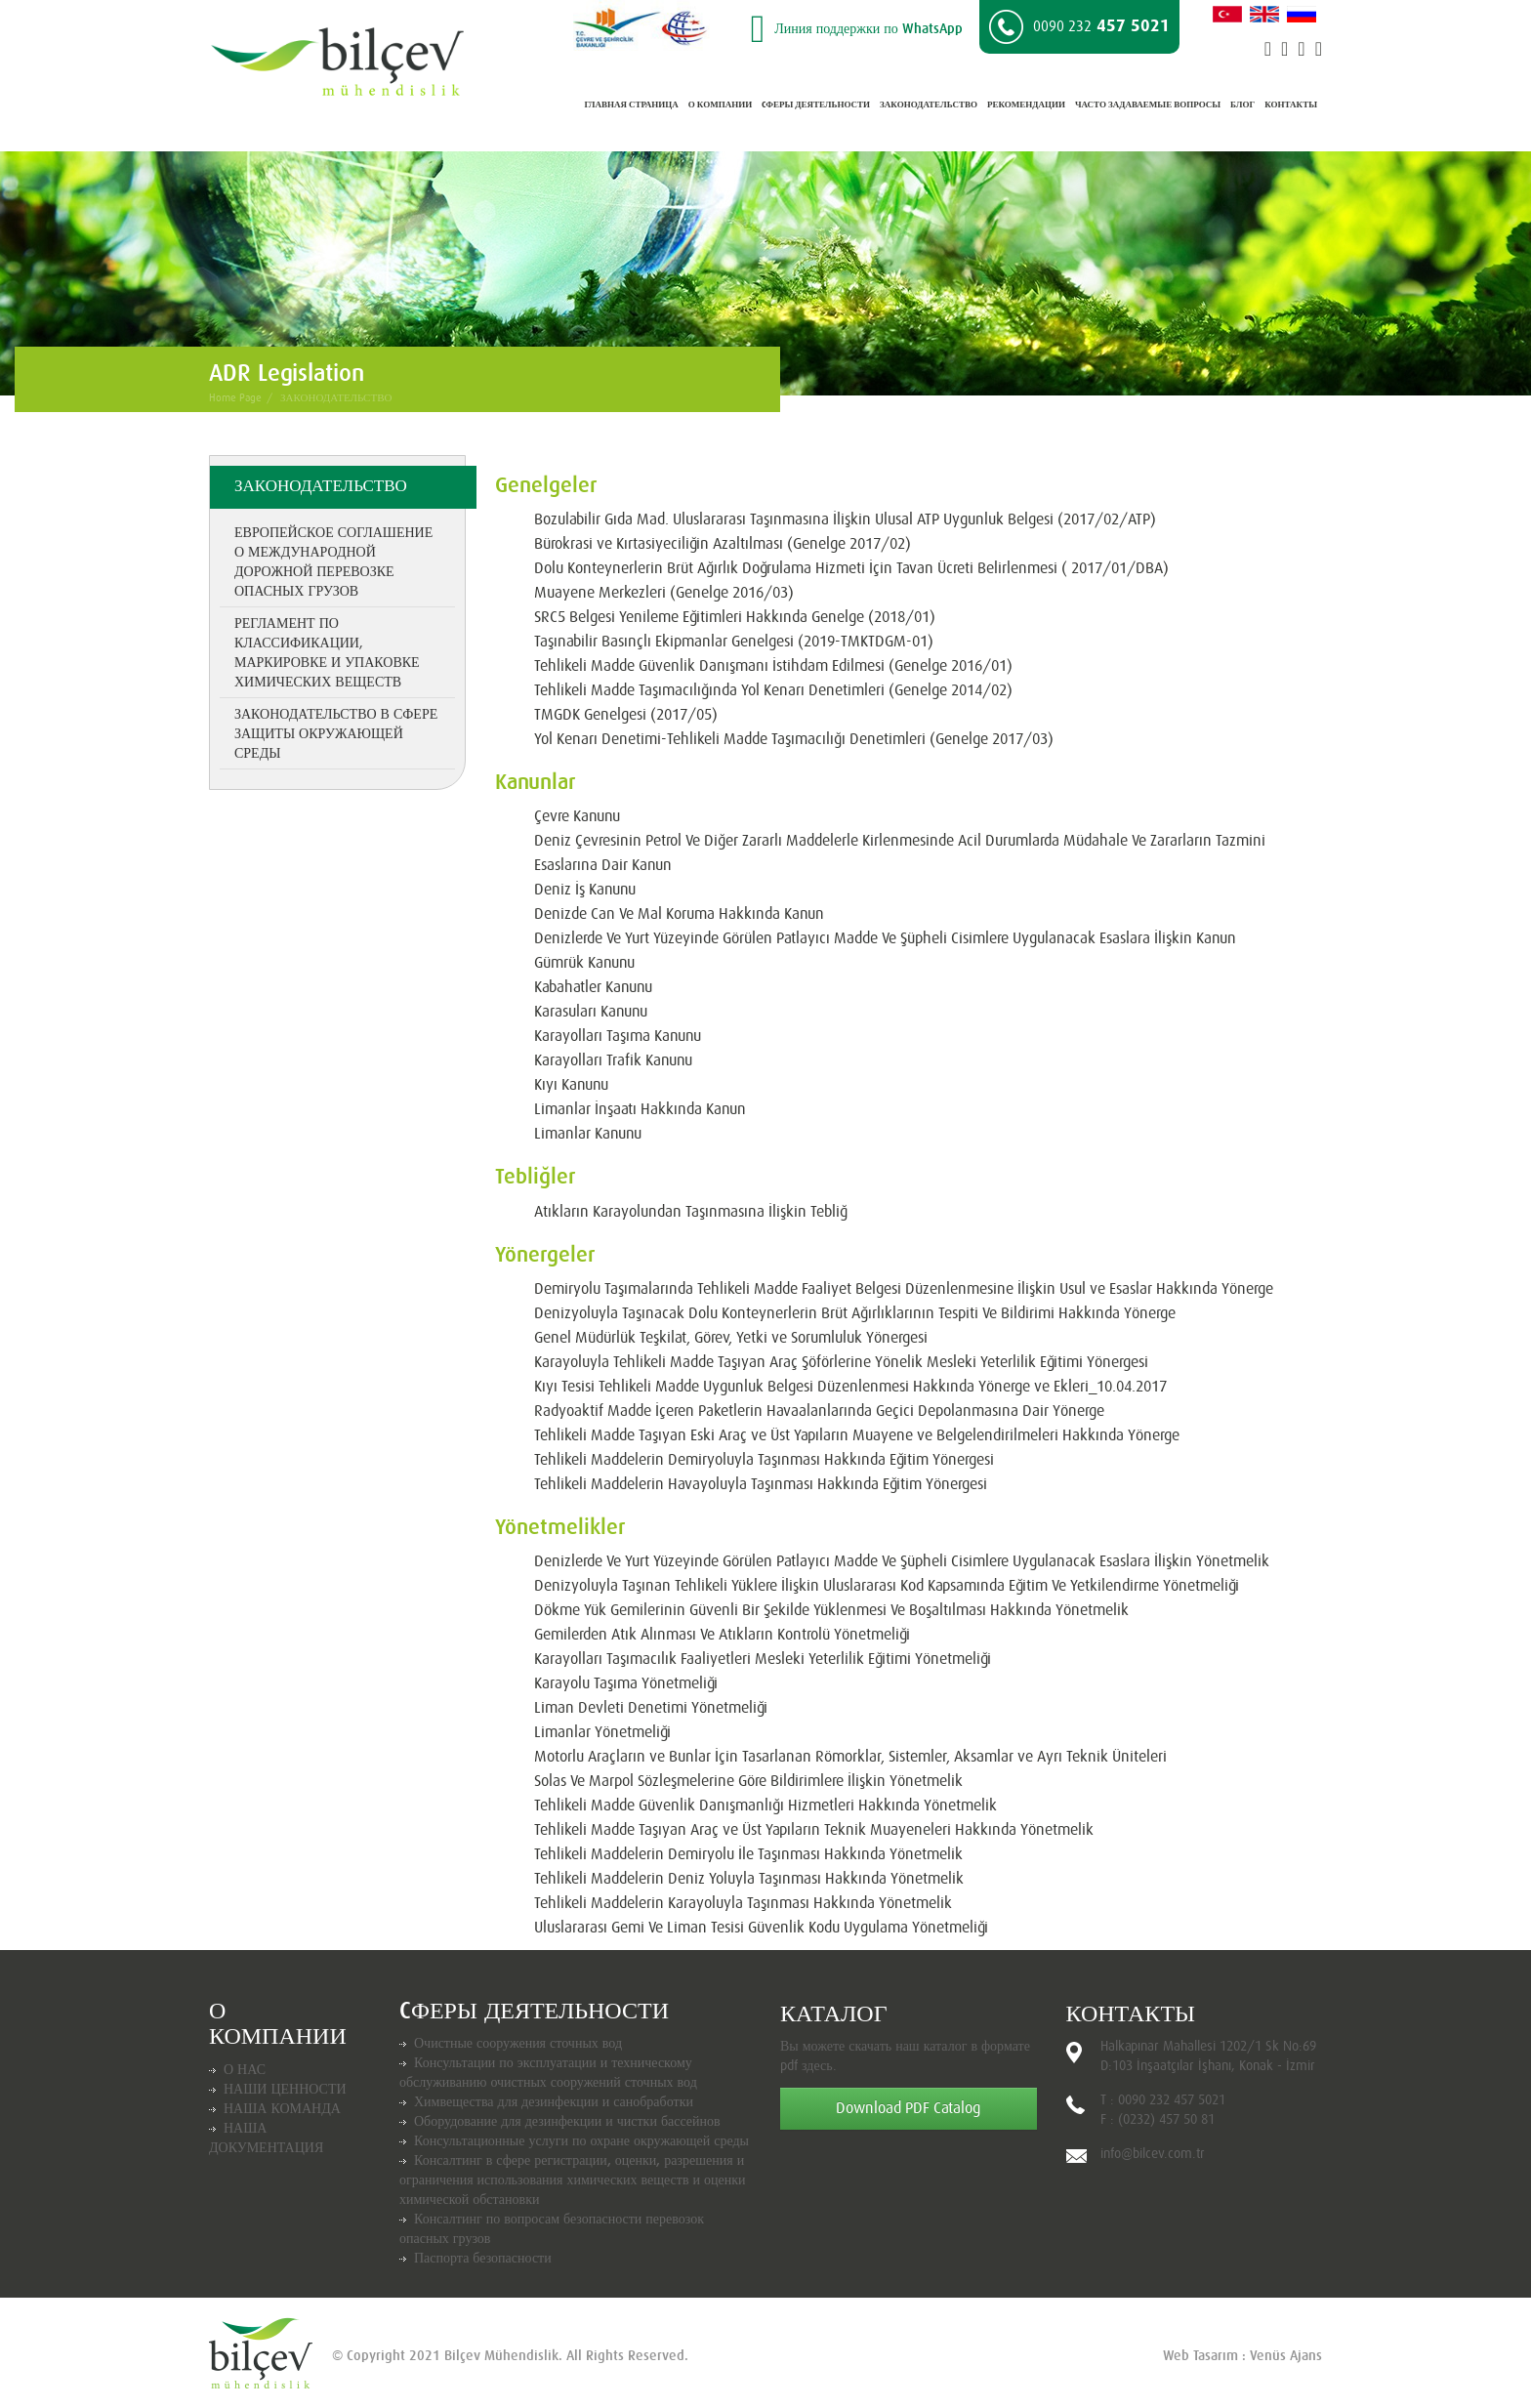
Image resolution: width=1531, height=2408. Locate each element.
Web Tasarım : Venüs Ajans (1242, 2356)
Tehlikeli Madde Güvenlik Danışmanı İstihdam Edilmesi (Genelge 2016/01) (773, 666)
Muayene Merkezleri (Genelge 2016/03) (664, 593)
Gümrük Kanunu (584, 963)
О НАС (245, 2070)
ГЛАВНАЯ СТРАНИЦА (631, 105)
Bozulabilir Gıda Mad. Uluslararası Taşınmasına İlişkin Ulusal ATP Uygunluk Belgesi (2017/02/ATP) (845, 519)
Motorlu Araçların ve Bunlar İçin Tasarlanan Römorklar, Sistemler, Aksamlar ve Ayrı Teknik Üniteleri (850, 1756)
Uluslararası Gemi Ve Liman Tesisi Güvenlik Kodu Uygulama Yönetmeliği (761, 1927)
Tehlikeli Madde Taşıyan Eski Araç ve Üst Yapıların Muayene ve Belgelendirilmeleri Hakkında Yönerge (856, 1435)
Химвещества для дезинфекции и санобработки (553, 2102)
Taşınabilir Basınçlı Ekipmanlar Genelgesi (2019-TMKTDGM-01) (733, 641)
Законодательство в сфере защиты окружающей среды (335, 734)
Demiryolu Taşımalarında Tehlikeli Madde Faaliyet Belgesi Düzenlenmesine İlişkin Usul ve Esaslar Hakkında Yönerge (903, 1289)
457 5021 (1079, 27)
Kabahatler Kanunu (593, 987)
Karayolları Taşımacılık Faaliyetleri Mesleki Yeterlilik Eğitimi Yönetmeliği (762, 1659)
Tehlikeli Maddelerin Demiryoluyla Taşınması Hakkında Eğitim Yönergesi (764, 1460)
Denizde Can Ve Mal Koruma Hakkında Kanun (679, 914)
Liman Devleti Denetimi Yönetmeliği (650, 1708)
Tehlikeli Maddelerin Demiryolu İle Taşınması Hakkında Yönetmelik (748, 1854)
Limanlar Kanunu (587, 1134)
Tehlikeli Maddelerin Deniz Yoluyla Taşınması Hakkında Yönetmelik (749, 1879)
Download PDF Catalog (908, 2108)
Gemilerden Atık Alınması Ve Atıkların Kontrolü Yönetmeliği (722, 1634)
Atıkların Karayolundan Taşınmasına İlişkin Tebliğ (691, 1212)
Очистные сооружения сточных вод (518, 2044)
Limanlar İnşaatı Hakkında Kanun (640, 1109)
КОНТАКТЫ (1290, 105)
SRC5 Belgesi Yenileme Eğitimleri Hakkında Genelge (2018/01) (734, 617)
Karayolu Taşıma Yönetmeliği (626, 1683)
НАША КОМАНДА (282, 2109)
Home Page (235, 398)
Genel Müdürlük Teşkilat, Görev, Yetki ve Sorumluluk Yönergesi (731, 1338)
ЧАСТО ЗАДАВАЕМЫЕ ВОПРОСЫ (1148, 105)
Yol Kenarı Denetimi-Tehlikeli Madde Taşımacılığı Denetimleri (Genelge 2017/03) (794, 739)
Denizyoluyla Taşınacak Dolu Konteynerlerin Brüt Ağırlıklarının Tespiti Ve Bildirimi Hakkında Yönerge (855, 1313)
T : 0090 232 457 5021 (1162, 2100)
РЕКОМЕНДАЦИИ (1026, 105)
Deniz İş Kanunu (585, 889)
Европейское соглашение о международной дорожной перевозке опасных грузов (333, 562)
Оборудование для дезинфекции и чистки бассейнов (567, 2122)
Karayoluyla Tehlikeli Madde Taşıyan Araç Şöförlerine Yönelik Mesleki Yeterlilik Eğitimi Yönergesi (841, 1362)
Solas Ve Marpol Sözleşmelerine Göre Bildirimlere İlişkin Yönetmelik (748, 1781)
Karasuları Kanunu (590, 1011)
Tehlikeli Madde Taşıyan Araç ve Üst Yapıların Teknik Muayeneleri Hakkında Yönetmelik (814, 1830)
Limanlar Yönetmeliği (602, 1732)
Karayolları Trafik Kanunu (613, 1060)
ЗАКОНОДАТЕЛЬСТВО (928, 105)
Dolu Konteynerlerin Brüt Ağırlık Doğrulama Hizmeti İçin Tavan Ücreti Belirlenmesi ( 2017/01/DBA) (851, 568)
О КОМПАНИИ (720, 105)
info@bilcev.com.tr (1152, 2154)
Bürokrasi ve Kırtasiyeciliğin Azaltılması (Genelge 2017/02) (722, 544)
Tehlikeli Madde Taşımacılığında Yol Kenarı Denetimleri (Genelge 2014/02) (773, 690)
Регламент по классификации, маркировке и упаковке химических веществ (327, 653)
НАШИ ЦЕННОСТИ (285, 2090)
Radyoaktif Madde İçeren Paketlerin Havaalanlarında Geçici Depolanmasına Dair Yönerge (819, 1411)
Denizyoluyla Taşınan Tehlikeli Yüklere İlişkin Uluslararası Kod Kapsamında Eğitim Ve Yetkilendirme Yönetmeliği (886, 1586)
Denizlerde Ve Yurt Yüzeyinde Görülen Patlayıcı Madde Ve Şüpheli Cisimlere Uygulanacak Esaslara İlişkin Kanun (885, 938)
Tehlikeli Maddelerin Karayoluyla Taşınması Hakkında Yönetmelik (743, 1903)
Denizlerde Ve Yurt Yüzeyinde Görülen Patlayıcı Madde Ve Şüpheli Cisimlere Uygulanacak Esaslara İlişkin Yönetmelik (901, 1561)
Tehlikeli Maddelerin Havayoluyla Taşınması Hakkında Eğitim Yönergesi (760, 1484)
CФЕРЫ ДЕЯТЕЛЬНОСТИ (816, 105)
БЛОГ (1242, 105)
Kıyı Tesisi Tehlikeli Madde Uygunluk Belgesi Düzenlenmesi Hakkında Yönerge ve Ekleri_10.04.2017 (850, 1386)
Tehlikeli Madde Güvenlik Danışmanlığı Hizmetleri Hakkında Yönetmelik (765, 1805)
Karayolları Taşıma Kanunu (617, 1036)
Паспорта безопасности (483, 2258)
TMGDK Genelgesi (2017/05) (626, 715)
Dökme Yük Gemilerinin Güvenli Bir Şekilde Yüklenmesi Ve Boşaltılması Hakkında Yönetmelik (831, 1610)
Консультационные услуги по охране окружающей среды (581, 2141)
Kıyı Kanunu (571, 1085)
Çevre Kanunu (577, 816)
